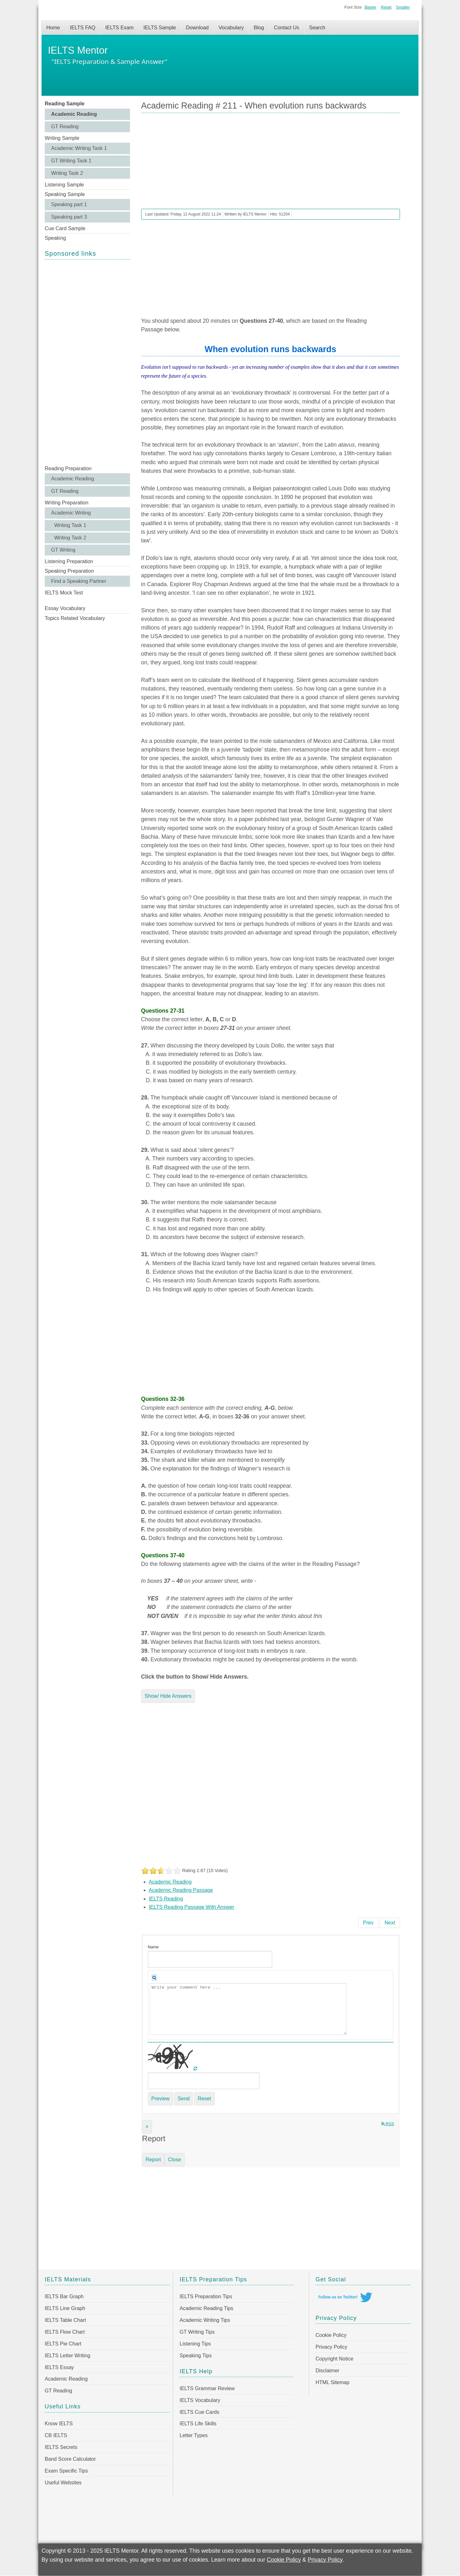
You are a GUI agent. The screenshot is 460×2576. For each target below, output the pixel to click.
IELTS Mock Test (64, 592)
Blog (259, 27)
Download (197, 27)
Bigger (370, 7)
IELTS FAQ (83, 27)
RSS (387, 2123)
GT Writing (63, 550)
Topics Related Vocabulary (75, 618)
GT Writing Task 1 (71, 160)
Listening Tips (195, 2343)
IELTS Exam (119, 27)
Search (317, 27)
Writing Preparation (66, 502)
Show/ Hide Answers (168, 1696)
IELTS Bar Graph (64, 2296)
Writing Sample (62, 138)
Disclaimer (328, 2370)
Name (153, 1947)
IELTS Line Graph (65, 2308)
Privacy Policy (332, 2347)
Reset (386, 7)
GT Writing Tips (197, 2332)
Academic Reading (74, 114)
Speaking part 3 (69, 217)
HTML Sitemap (332, 2382)
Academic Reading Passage (181, 1890)
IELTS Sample (159, 27)
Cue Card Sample (65, 228)
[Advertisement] (87, 361)
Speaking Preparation (69, 571)
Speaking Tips (196, 2355)
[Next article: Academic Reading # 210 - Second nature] (390, 1923)
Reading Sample (64, 103)
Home (53, 27)
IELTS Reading (166, 1898)
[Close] (147, 2127)
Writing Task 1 (70, 525)
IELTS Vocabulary (200, 2400)
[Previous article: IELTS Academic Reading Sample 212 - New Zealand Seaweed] (368, 1923)
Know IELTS (59, 2423)
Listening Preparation (69, 561)
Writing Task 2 (67, 173)
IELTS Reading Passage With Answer (191, 1907)
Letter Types (194, 2435)
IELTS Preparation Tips (206, 2296)
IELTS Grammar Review (207, 2388)
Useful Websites (63, 2482)
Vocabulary (231, 27)
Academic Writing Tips (205, 2320)
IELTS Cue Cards (199, 2412)
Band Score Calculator (70, 2459)
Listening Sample (64, 184)
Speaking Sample (65, 194)
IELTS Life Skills (198, 2423)
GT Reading (65, 126)
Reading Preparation (68, 468)
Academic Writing (71, 513)
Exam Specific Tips (66, 2471)
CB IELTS (56, 2435)
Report (153, 2159)
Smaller (403, 7)
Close (174, 2159)
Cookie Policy (331, 2335)
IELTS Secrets (61, 2447)
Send (183, 2098)
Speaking (55, 238)
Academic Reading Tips (206, 2308)
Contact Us (286, 27)
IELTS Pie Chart (63, 2343)
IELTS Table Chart (65, 2320)
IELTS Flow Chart (65, 2332)
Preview (160, 2098)
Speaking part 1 (69, 204)
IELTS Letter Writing (67, 2355)
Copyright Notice (334, 2358)
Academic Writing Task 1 (79, 148)
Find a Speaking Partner (78, 581)
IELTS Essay (59, 2367)
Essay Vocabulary (65, 608)
